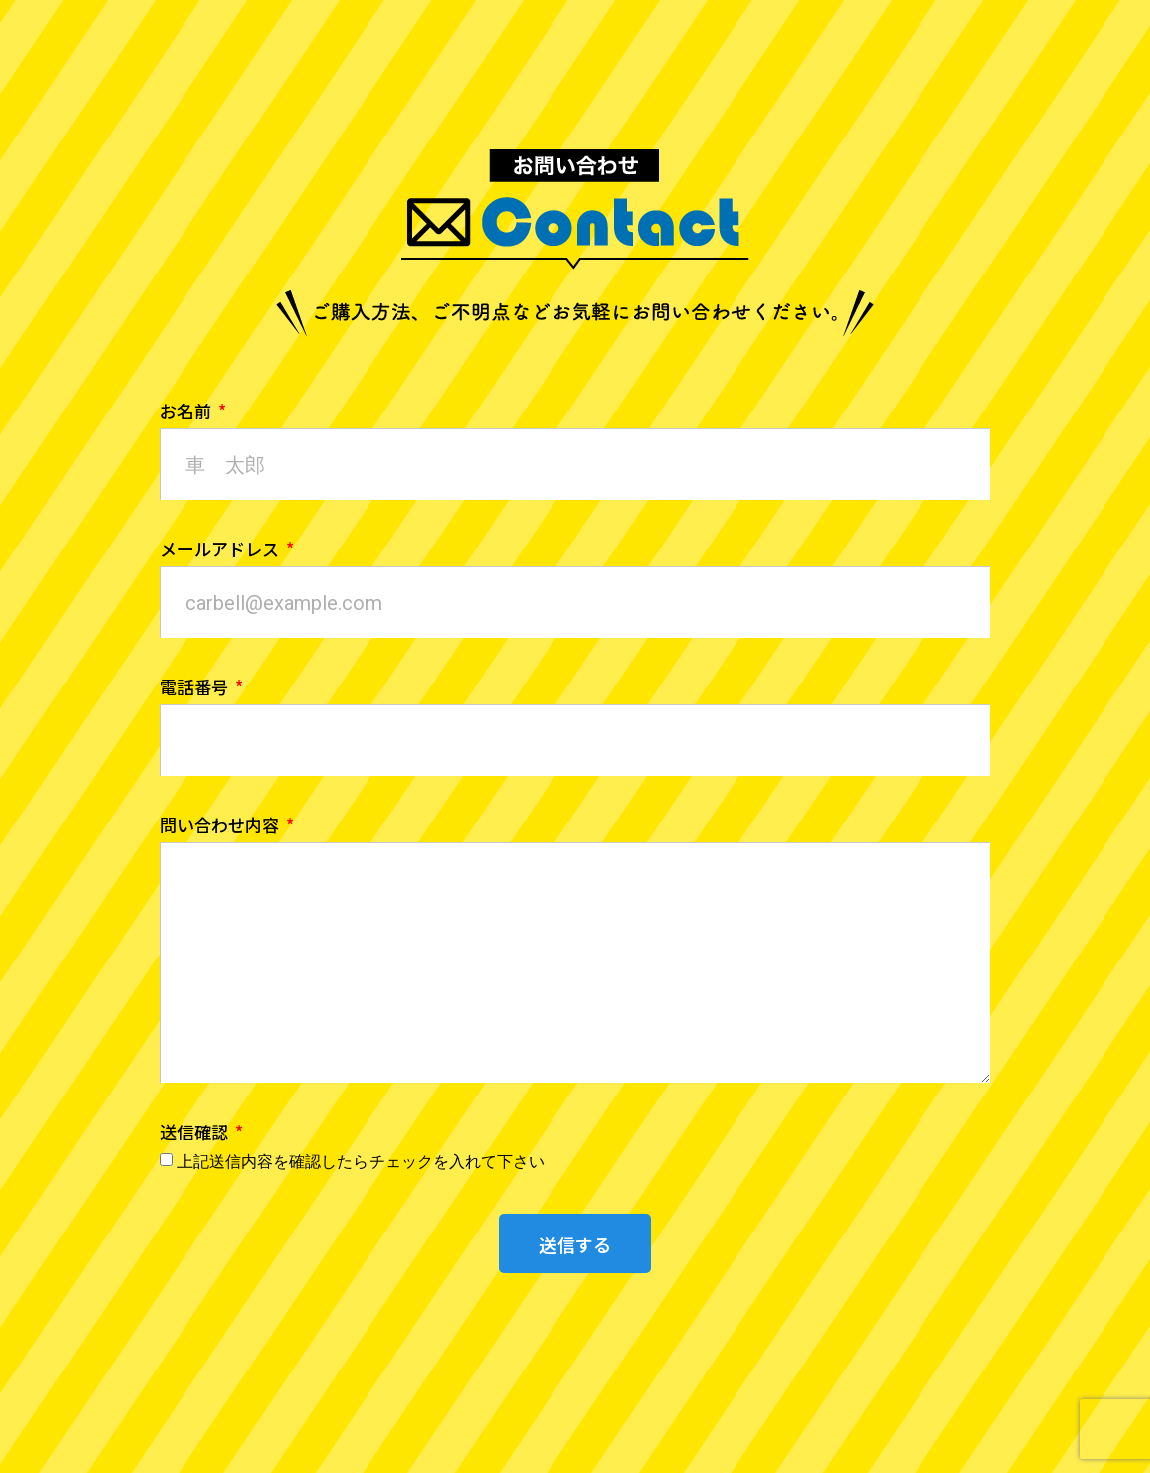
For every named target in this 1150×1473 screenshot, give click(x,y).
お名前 (187, 412)
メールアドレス (221, 550)
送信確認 (196, 1133)
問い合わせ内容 (221, 826)
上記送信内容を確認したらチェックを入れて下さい (361, 1161)
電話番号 (196, 688)
